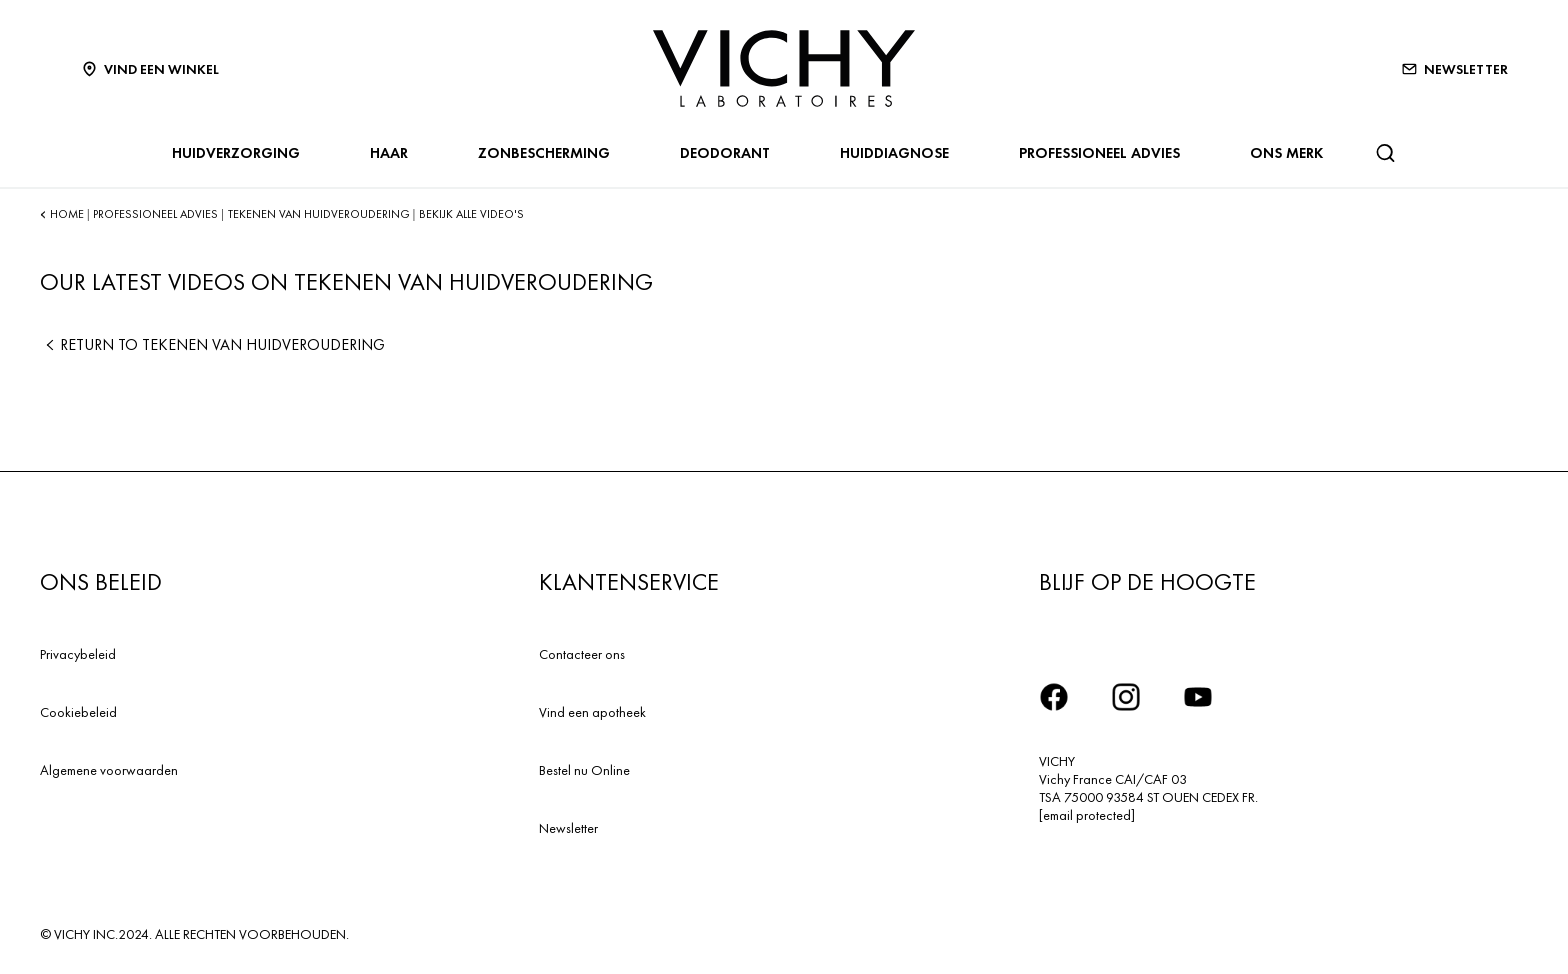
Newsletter (568, 828)
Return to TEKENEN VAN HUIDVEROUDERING (212, 344)
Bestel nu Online (584, 770)
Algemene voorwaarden (109, 770)
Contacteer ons (582, 654)
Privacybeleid (78, 654)
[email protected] (1087, 815)
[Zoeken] (1385, 153)
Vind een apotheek (592, 712)
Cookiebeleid (78, 712)
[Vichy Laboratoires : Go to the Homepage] (784, 68)
